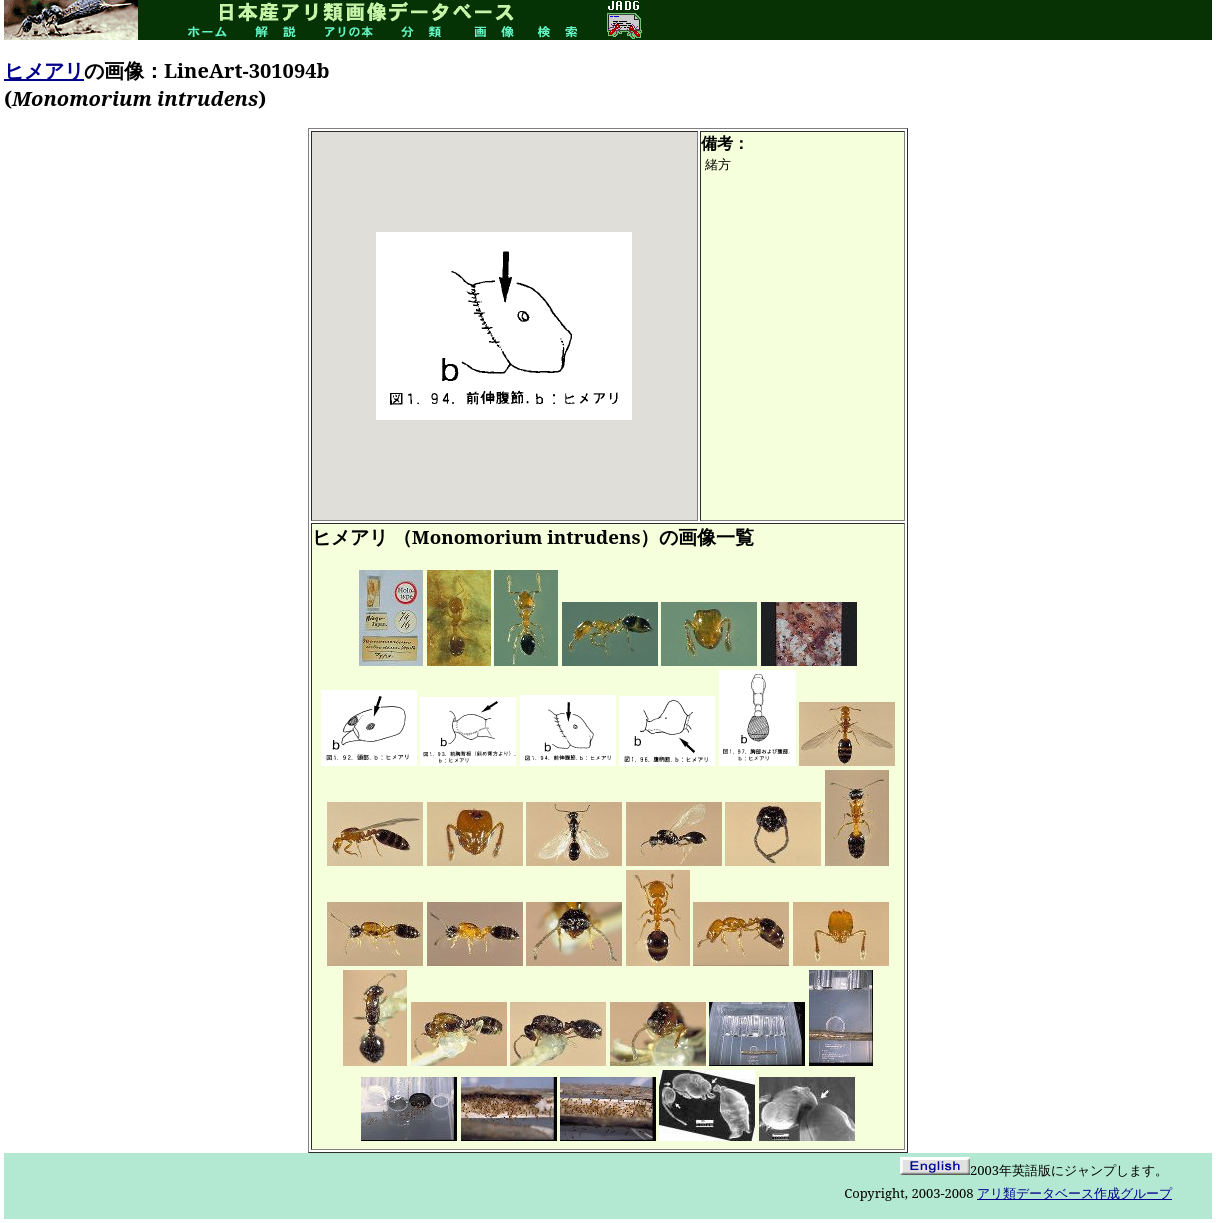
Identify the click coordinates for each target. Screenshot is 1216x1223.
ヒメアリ (44, 70)
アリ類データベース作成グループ (1074, 1193)
